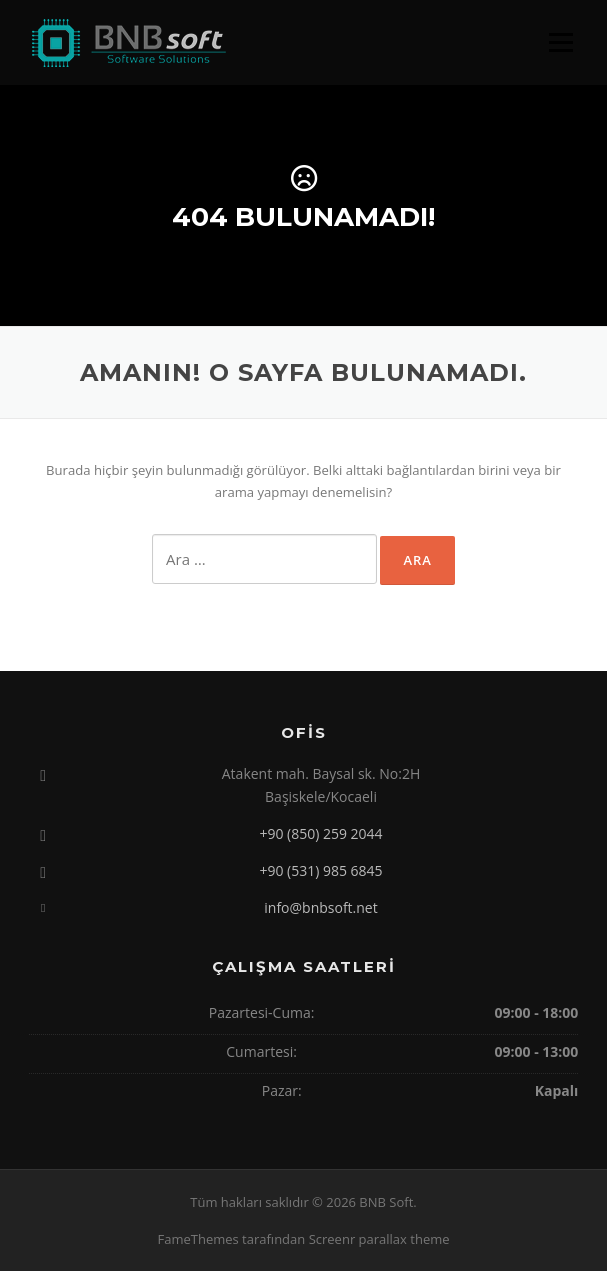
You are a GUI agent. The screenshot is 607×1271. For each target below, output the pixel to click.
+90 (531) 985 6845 (320, 870)
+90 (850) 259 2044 (320, 833)
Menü (560, 42)
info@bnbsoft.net (320, 907)
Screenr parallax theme (379, 1239)
